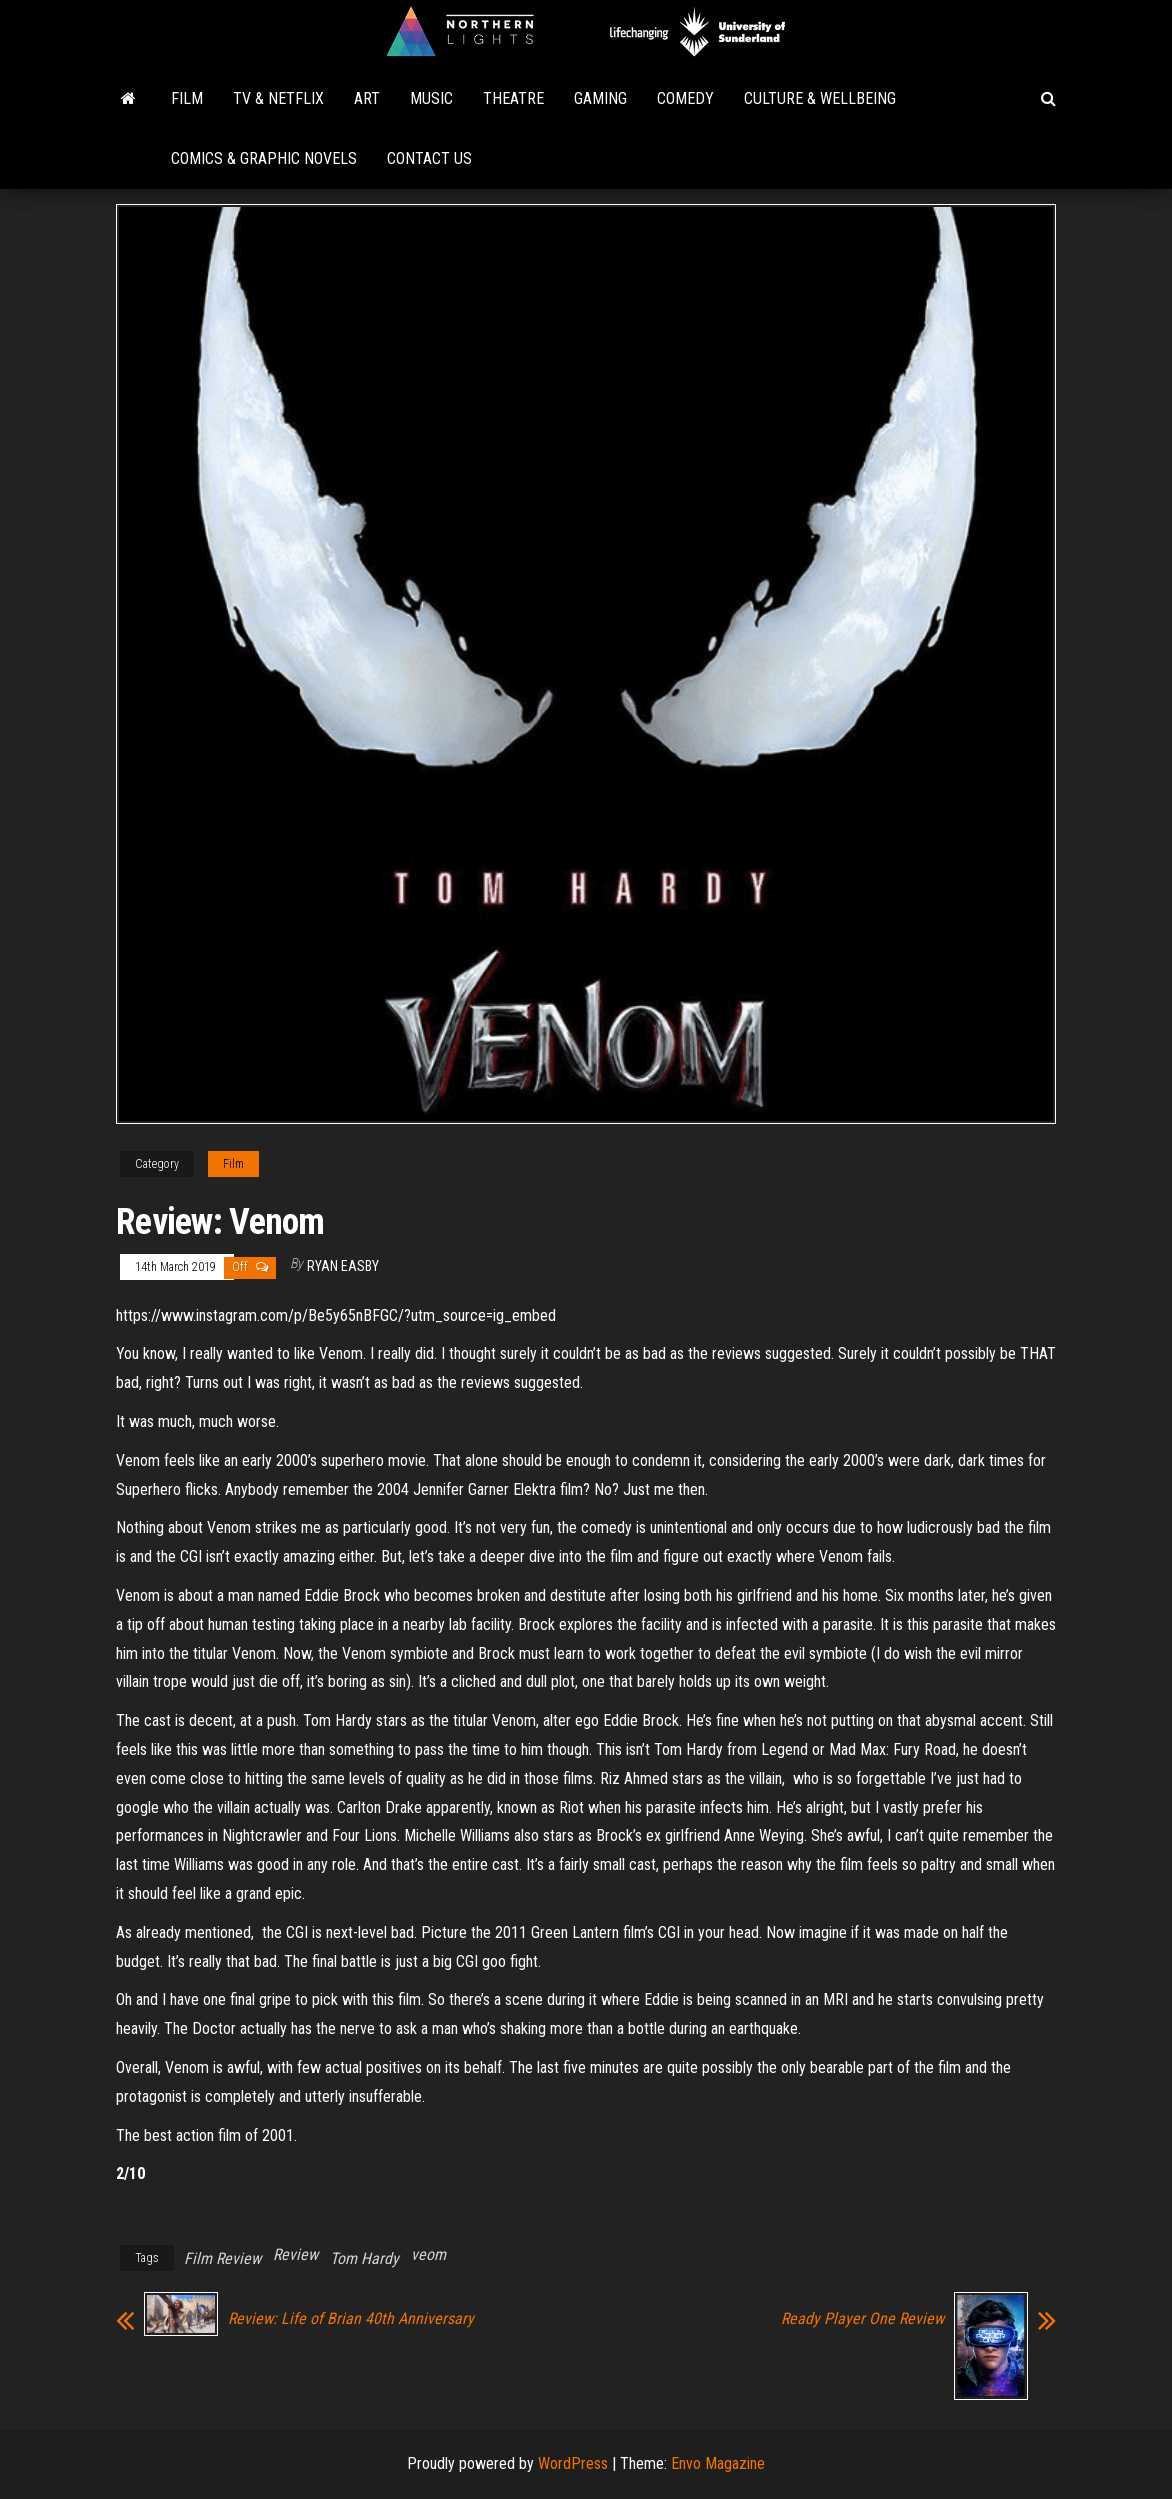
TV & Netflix (278, 98)
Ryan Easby (343, 1266)
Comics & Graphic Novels (264, 158)
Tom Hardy (364, 2258)
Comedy (685, 98)
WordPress (573, 2463)
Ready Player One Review (862, 2319)
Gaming (600, 98)
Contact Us (429, 158)
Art (367, 98)
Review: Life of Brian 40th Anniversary (351, 2319)
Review (295, 2254)
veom (428, 2254)
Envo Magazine (718, 2463)
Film (187, 98)
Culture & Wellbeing (820, 98)
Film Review (222, 2258)
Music (431, 98)
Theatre (513, 98)
